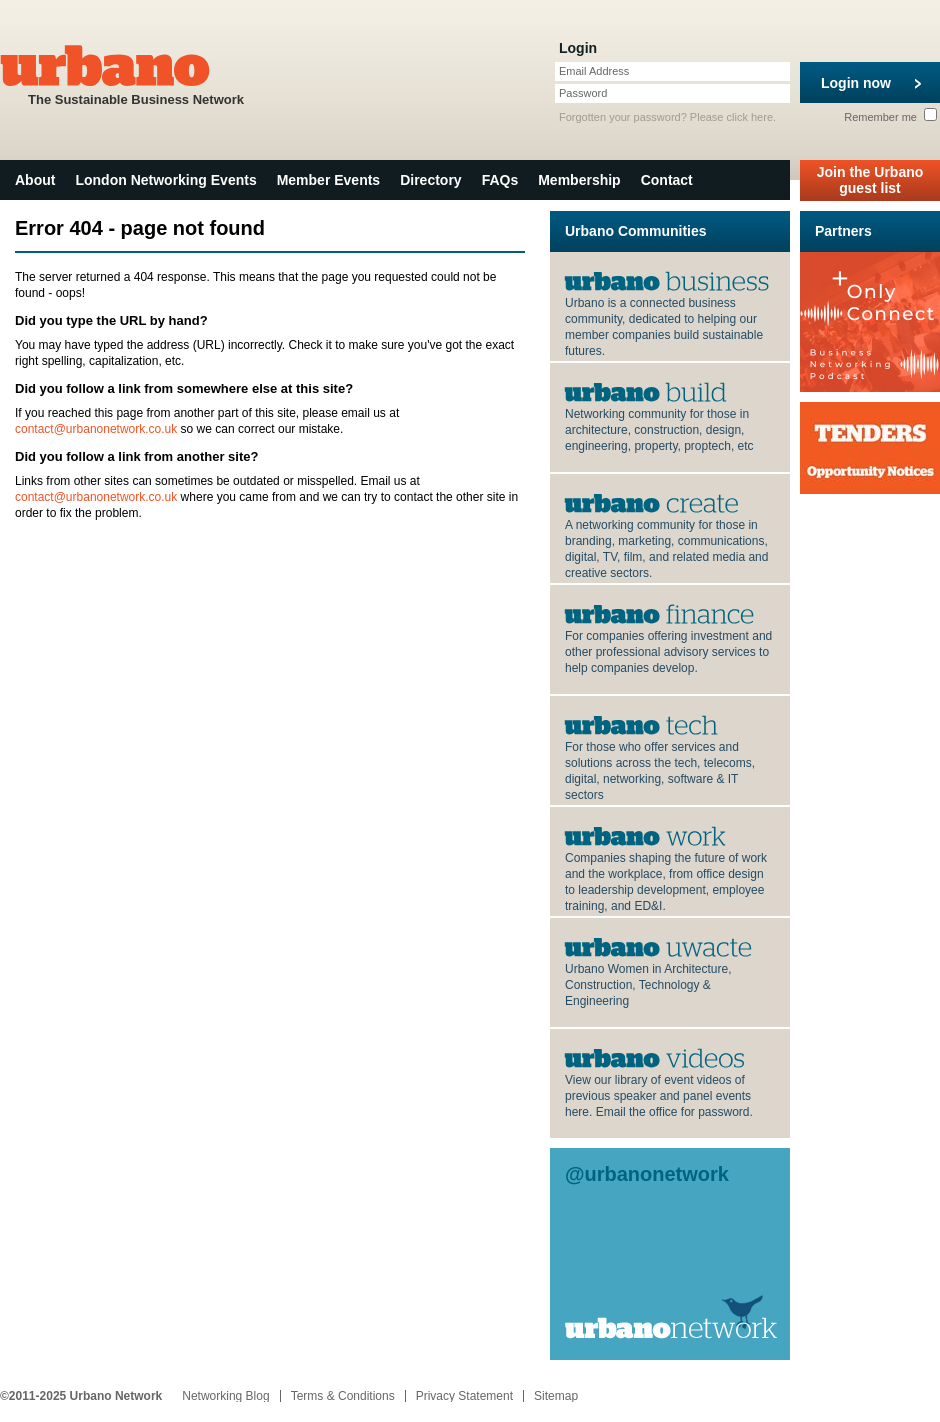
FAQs (500, 180)
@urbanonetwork (647, 1174)
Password (583, 93)
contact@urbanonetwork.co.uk (96, 429)
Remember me (890, 117)
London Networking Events (165, 180)
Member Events (328, 180)
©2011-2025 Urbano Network (81, 1396)
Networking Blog (225, 1396)
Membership (579, 180)
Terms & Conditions (343, 1396)
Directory (430, 180)
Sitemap (556, 1396)
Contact (667, 180)
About (35, 180)
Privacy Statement (464, 1396)
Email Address (594, 71)
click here (750, 117)
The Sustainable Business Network (136, 73)
